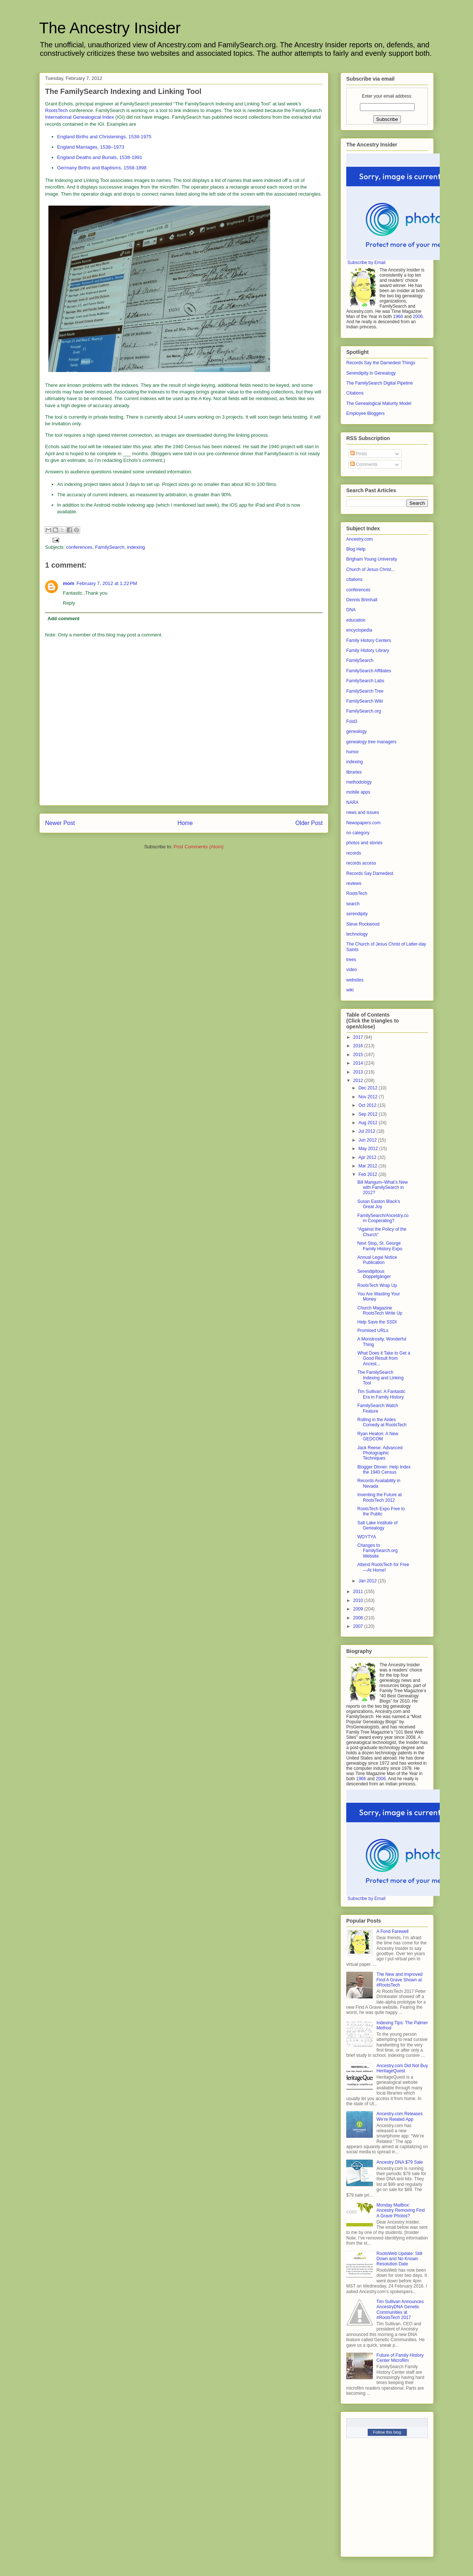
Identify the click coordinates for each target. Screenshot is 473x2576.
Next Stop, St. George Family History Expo (379, 1246)
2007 (358, 1626)
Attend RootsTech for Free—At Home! (383, 1567)
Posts (358, 453)
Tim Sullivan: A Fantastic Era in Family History (381, 1394)
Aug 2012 (368, 1122)
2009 (358, 1609)
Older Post (309, 823)
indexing (136, 547)
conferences (79, 547)
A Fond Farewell (393, 1931)
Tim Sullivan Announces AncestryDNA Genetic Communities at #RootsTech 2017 (400, 2309)
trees (351, 959)
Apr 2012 (368, 1157)
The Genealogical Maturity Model (378, 403)
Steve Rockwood (363, 924)
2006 (418, 316)
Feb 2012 (368, 1174)
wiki (350, 990)
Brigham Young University (371, 559)
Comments (363, 464)
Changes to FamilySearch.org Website (377, 1551)
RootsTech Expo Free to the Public (381, 1511)
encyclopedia (359, 630)
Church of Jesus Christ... (370, 569)
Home (185, 823)
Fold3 (351, 721)
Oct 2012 (368, 1105)
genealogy (356, 731)
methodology (359, 782)
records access (361, 863)
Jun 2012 (368, 1140)
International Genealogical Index (79, 117)
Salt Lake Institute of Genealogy (377, 1525)
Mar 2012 (368, 1166)
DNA (350, 609)
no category (358, 832)
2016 (358, 1045)
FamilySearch (109, 547)
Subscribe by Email (366, 262)
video (351, 969)
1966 (398, 316)
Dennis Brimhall (361, 599)
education (355, 620)
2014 (358, 1063)
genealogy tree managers (371, 741)
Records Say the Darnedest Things (380, 362)
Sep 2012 (368, 1114)
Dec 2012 (368, 1088)
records (353, 853)
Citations (355, 393)
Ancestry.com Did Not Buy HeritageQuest (402, 2068)
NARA (352, 802)
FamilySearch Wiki (364, 701)
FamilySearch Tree (365, 691)
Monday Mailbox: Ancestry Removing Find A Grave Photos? (401, 2210)
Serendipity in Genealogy (371, 373)
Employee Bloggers (365, 413)
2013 (358, 1072)
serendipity (357, 913)
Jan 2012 (368, 1580)
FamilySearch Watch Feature (377, 1408)
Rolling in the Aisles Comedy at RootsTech (381, 1422)
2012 (358, 1080)
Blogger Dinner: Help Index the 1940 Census (384, 1469)
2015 (358, 1054)
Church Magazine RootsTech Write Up (379, 1310)
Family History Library (367, 650)
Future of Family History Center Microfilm (400, 2358)
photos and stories (364, 842)
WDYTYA (366, 1536)
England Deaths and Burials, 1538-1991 (100, 157)
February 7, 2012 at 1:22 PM (106, 583)
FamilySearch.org (363, 711)
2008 (358, 1617)
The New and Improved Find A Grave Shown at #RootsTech (400, 1980)
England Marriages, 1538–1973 (90, 147)
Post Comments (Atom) (199, 846)
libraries (354, 772)
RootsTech (56, 110)
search (353, 903)
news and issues (362, 812)
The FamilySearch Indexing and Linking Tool (380, 1378)
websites (355, 980)
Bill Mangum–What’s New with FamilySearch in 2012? (382, 1188)
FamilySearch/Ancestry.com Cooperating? (383, 1218)
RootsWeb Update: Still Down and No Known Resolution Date (399, 2259)
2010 (358, 1600)
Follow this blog (387, 2432)
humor (352, 751)
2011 (358, 1591)
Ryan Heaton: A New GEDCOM (377, 1436)
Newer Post (60, 823)
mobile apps (358, 792)
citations (354, 579)
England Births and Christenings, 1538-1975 (104, 136)
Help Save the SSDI (377, 1322)
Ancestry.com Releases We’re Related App (400, 2116)
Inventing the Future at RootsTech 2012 (379, 1497)
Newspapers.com (363, 822)
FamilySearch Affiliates (368, 670)
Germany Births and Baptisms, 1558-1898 (102, 167)
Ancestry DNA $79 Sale (400, 2162)
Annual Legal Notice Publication (377, 1260)
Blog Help (355, 549)
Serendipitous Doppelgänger (374, 1274)
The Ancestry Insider (110, 28)
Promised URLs (372, 1330)
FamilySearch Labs (365, 680)
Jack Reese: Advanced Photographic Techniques (379, 1453)
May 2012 (368, 1148)
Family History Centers (368, 640)
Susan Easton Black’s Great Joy (378, 1204)
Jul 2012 (367, 1131)
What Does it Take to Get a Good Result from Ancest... (383, 1358)
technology (357, 934)
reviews (353, 883)
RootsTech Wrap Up (377, 1285)
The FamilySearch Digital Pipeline (379, 383)
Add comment (64, 618)
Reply (69, 603)
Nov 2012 (368, 1096)
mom (68, 583)
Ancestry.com (359, 539)
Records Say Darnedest (369, 873)
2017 (358, 1037)
